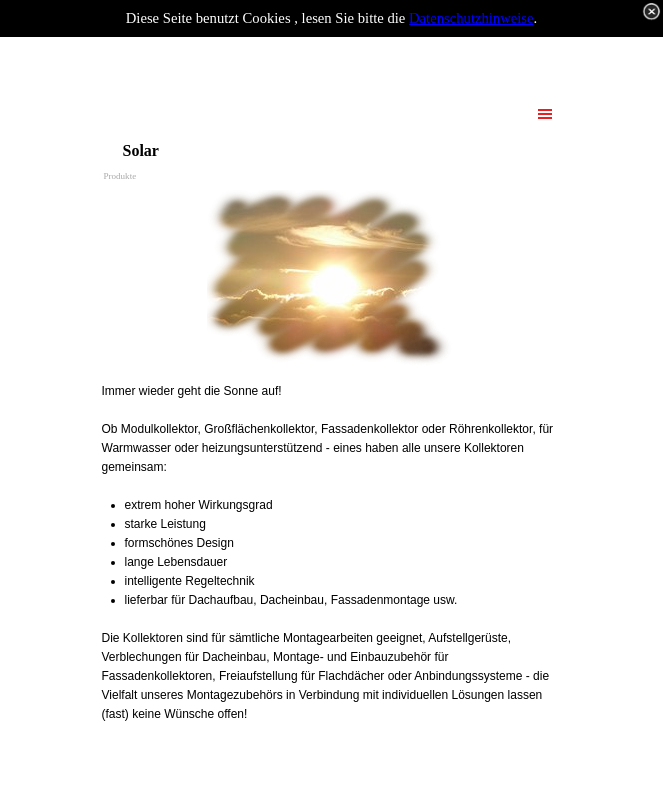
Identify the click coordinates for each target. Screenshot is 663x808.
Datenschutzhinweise (471, 18)
